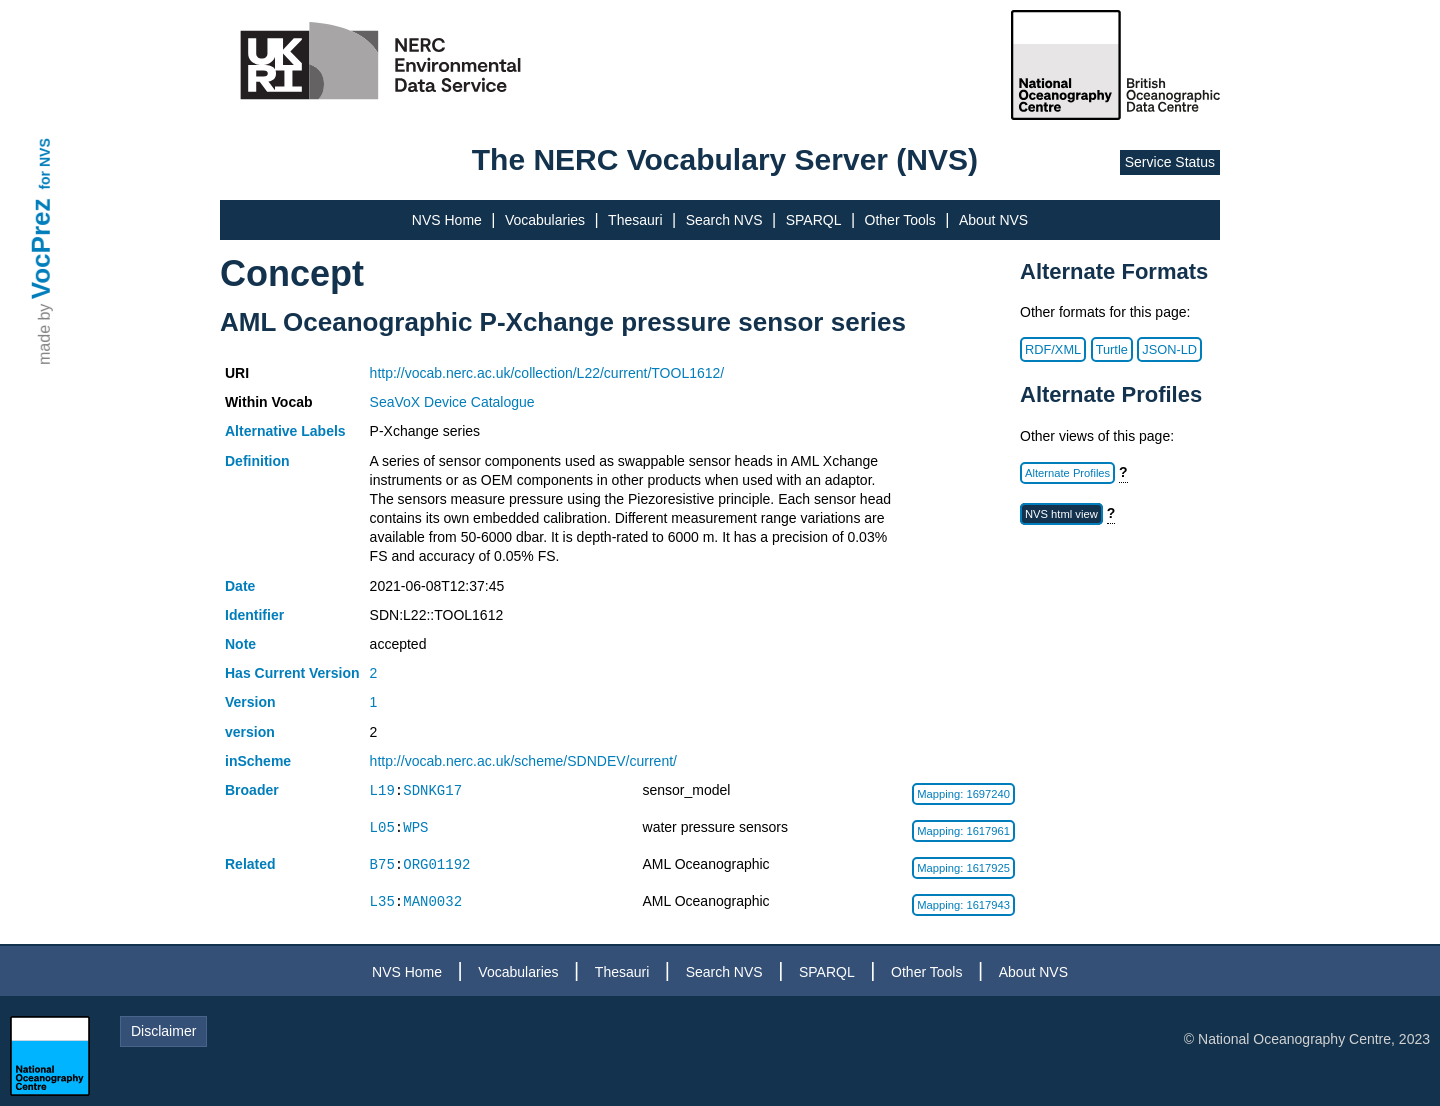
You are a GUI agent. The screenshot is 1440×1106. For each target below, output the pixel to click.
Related (250, 864)
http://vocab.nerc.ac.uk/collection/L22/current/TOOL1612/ (547, 373)
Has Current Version (292, 673)
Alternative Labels (285, 431)
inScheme (258, 761)
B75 (382, 864)
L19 (382, 790)
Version (250, 702)
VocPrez (41, 248)
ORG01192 (436, 864)
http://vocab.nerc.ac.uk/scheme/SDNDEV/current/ (523, 761)
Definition (257, 461)
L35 (382, 901)
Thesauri (635, 220)
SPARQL (814, 220)
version (250, 732)
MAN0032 (432, 901)
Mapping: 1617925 (963, 868)
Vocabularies (545, 220)
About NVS (993, 220)
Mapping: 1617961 (963, 831)
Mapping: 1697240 (963, 794)
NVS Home (447, 220)
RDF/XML (1053, 349)
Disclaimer (163, 1031)
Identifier (254, 615)
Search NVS (724, 220)
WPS (415, 827)
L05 (382, 827)
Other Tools (900, 220)
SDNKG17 (432, 790)
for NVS (45, 163)
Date (240, 586)
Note (240, 644)
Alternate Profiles (1067, 473)
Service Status (1170, 162)
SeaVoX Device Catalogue (452, 402)
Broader (252, 790)
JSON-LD (1169, 349)
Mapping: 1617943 (963, 905)
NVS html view (1061, 514)
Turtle (1112, 349)
